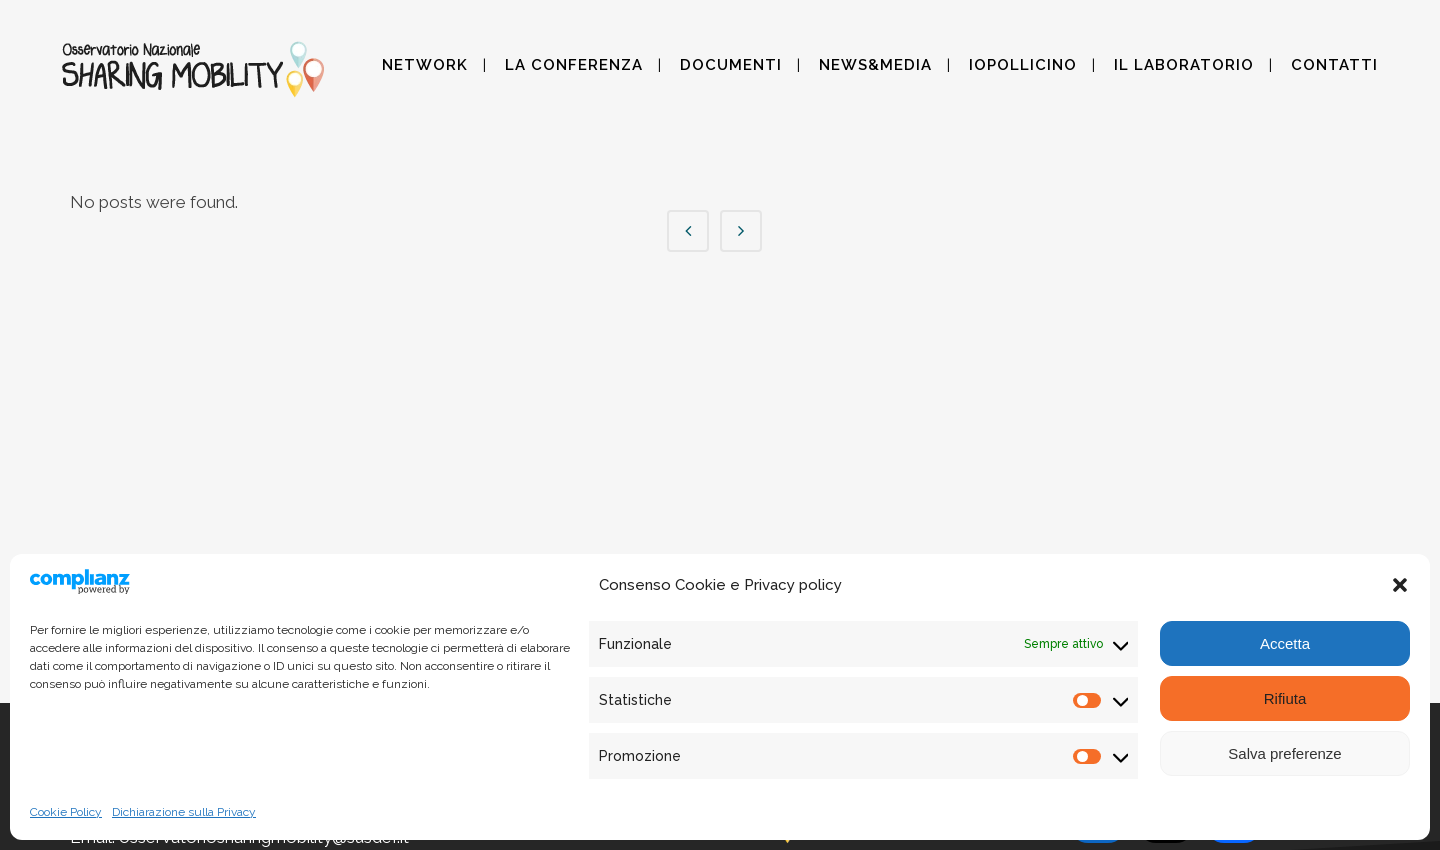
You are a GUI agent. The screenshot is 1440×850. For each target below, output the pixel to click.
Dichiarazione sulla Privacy (184, 812)
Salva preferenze (1284, 753)
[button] (1400, 585)
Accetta (1285, 643)
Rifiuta (1285, 698)
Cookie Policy (66, 812)
